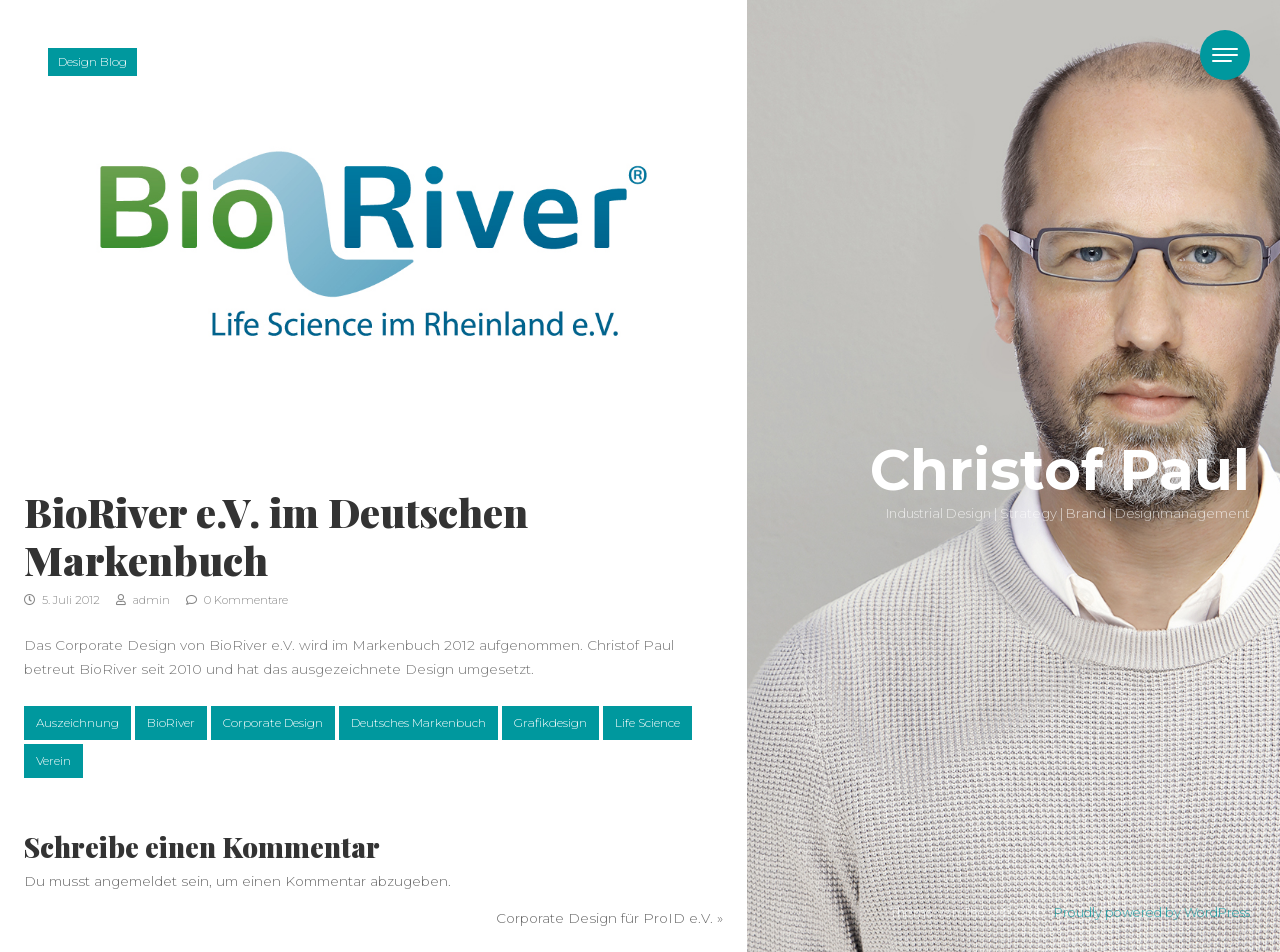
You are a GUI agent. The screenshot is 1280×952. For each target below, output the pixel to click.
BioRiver (171, 722)
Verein (53, 760)
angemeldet (135, 881)
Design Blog (92, 61)
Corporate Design (273, 722)
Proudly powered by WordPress (1152, 912)
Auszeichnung (77, 722)
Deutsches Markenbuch (418, 722)
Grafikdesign (550, 722)
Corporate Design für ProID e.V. (604, 918)
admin (143, 600)
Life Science (647, 722)
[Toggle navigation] (1225, 55)
